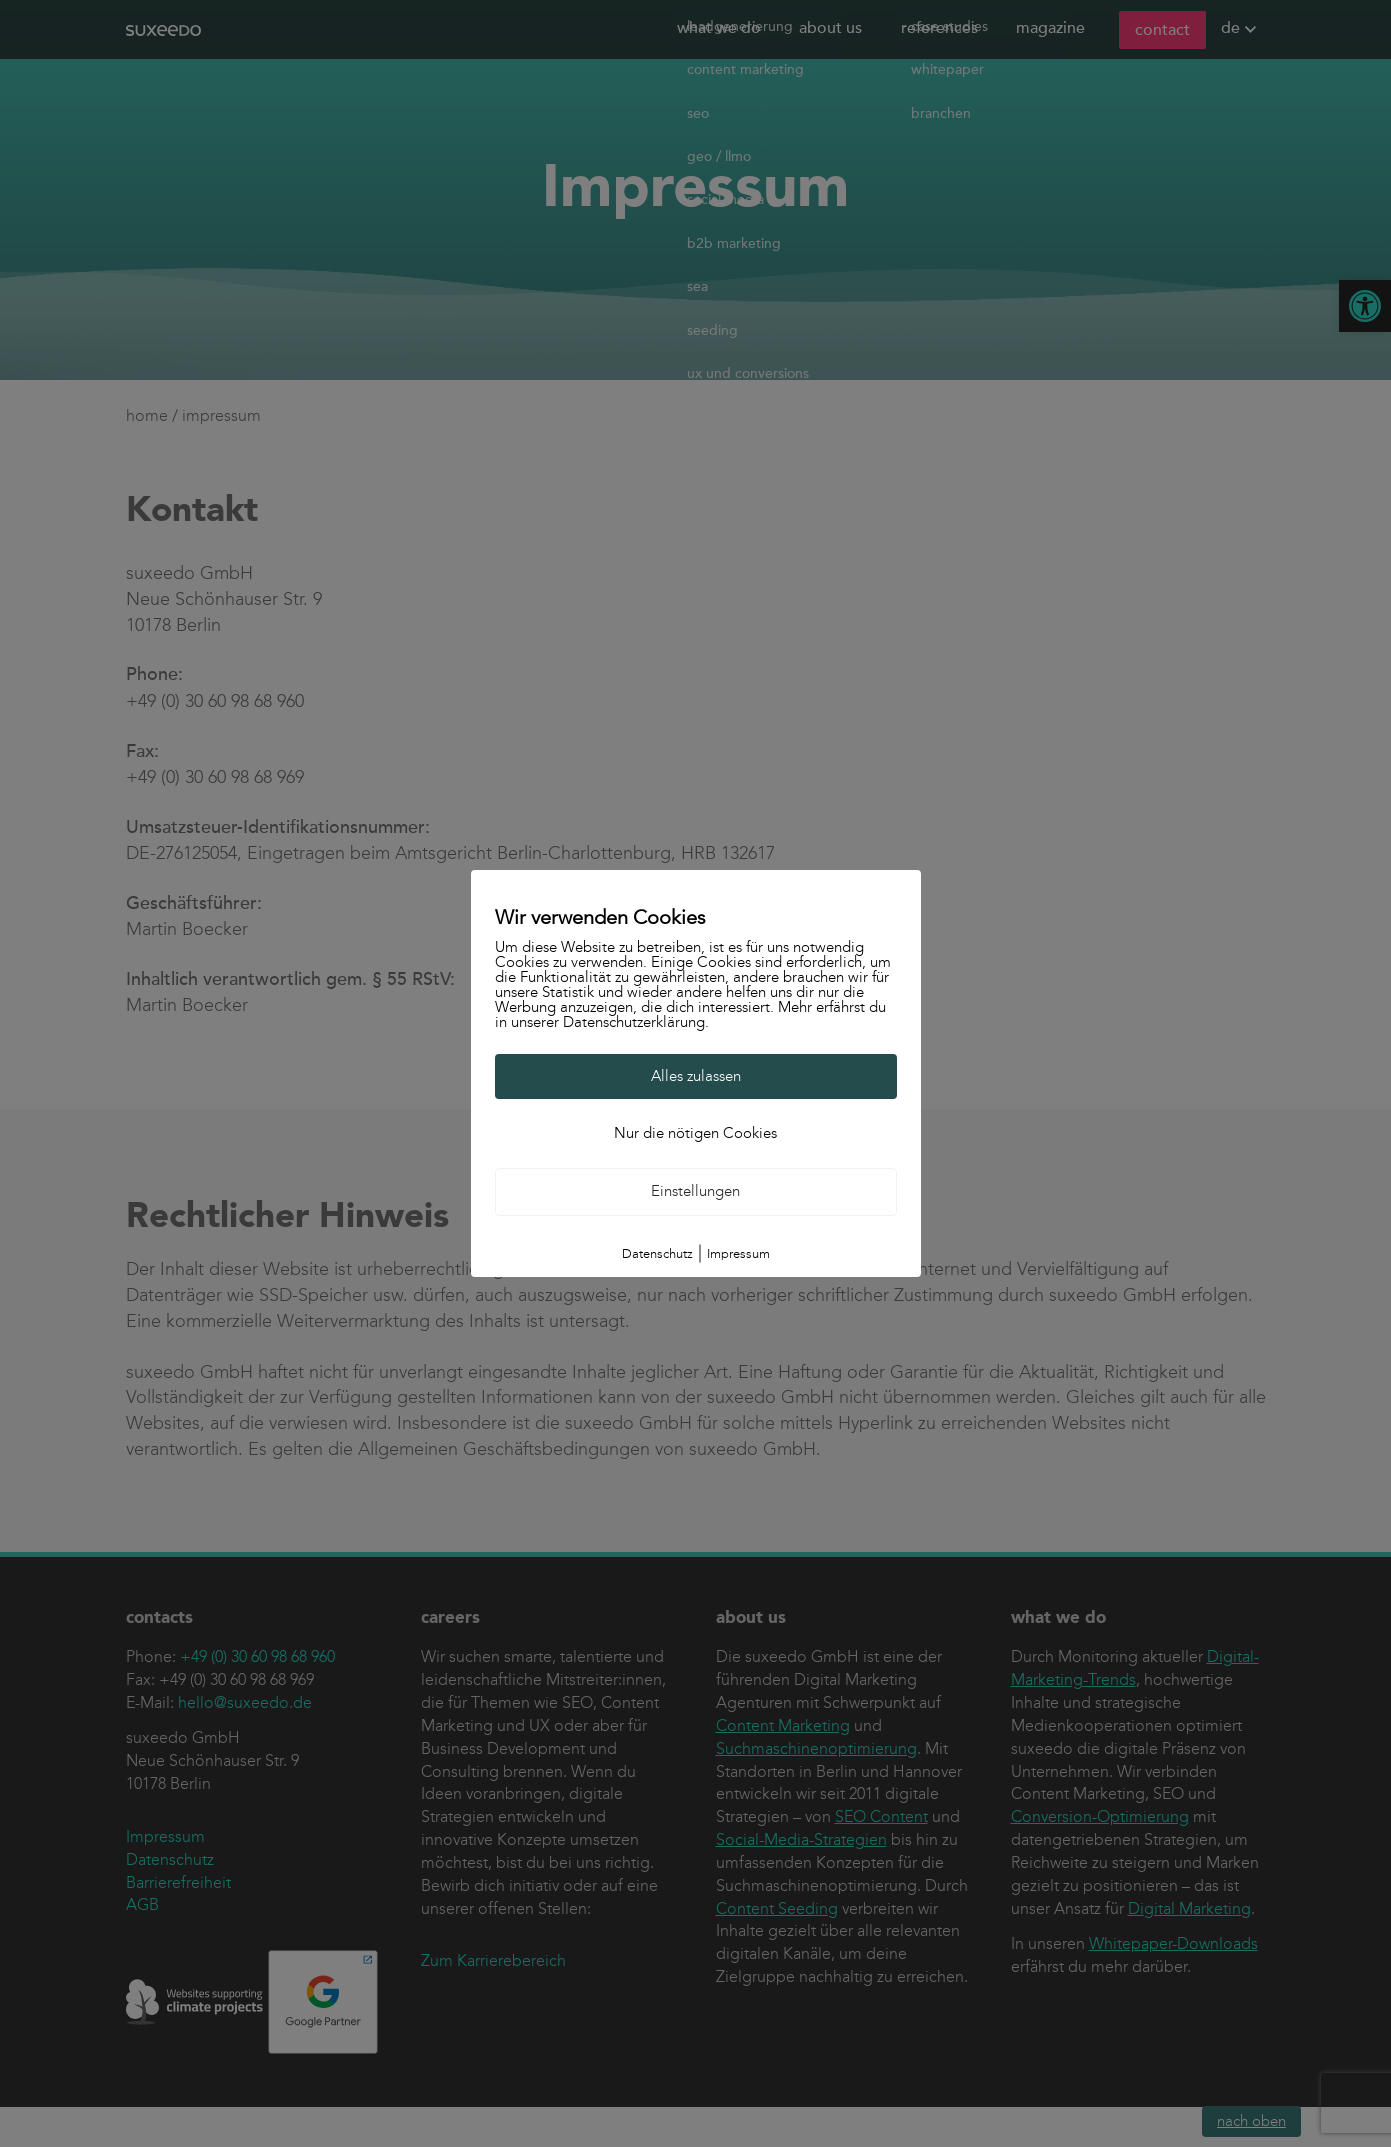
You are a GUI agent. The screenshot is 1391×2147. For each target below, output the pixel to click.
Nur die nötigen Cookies (695, 1133)
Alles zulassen (696, 1076)
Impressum (738, 1253)
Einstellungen (695, 1191)
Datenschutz (657, 1253)
